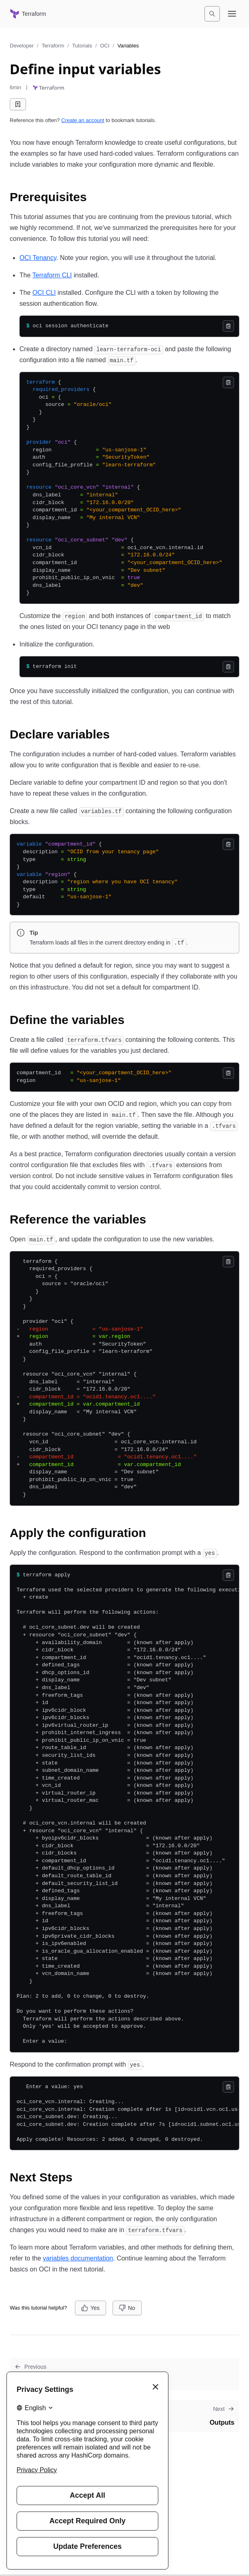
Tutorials (82, 46)
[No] (127, 2308)
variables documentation (78, 2258)
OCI (104, 46)
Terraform (53, 46)
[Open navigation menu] (232, 13)
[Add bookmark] (18, 104)
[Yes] (90, 2308)
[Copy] (228, 326)
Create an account (82, 120)
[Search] (212, 13)
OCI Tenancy (37, 257)
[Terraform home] (28, 14)
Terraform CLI (52, 275)
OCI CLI (44, 292)
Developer (22, 46)
